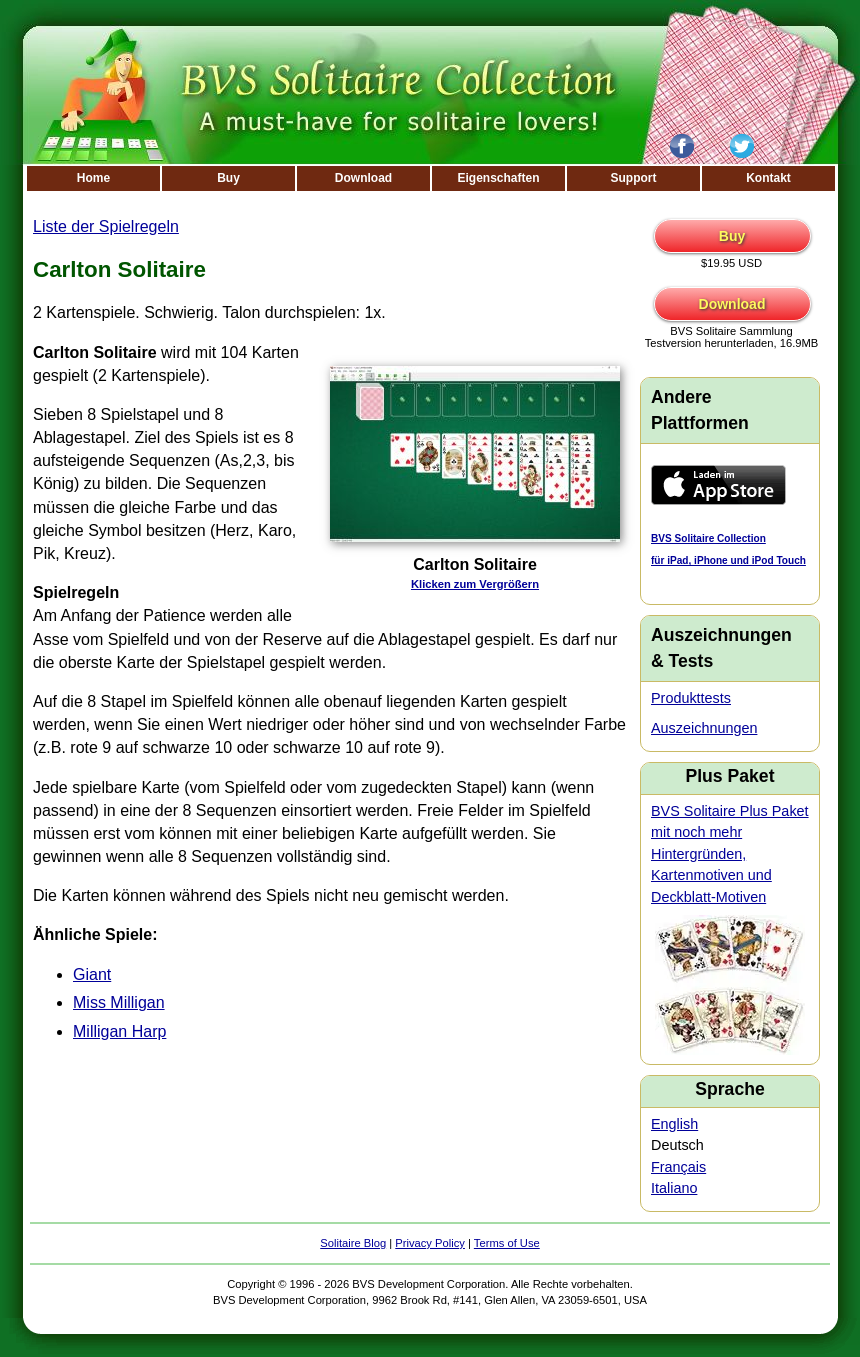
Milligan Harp (119, 1031)
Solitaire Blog (353, 1243)
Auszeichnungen (704, 728)
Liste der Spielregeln (106, 226)
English (674, 1124)
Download (363, 178)
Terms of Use (507, 1243)
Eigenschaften (498, 178)
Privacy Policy (430, 1243)
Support (634, 178)
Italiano (674, 1188)
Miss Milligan (119, 1002)
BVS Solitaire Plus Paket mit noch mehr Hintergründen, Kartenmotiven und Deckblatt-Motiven (730, 854)
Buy (228, 178)
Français (678, 1167)
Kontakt (768, 178)
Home (93, 178)
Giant (92, 974)
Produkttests (691, 698)
